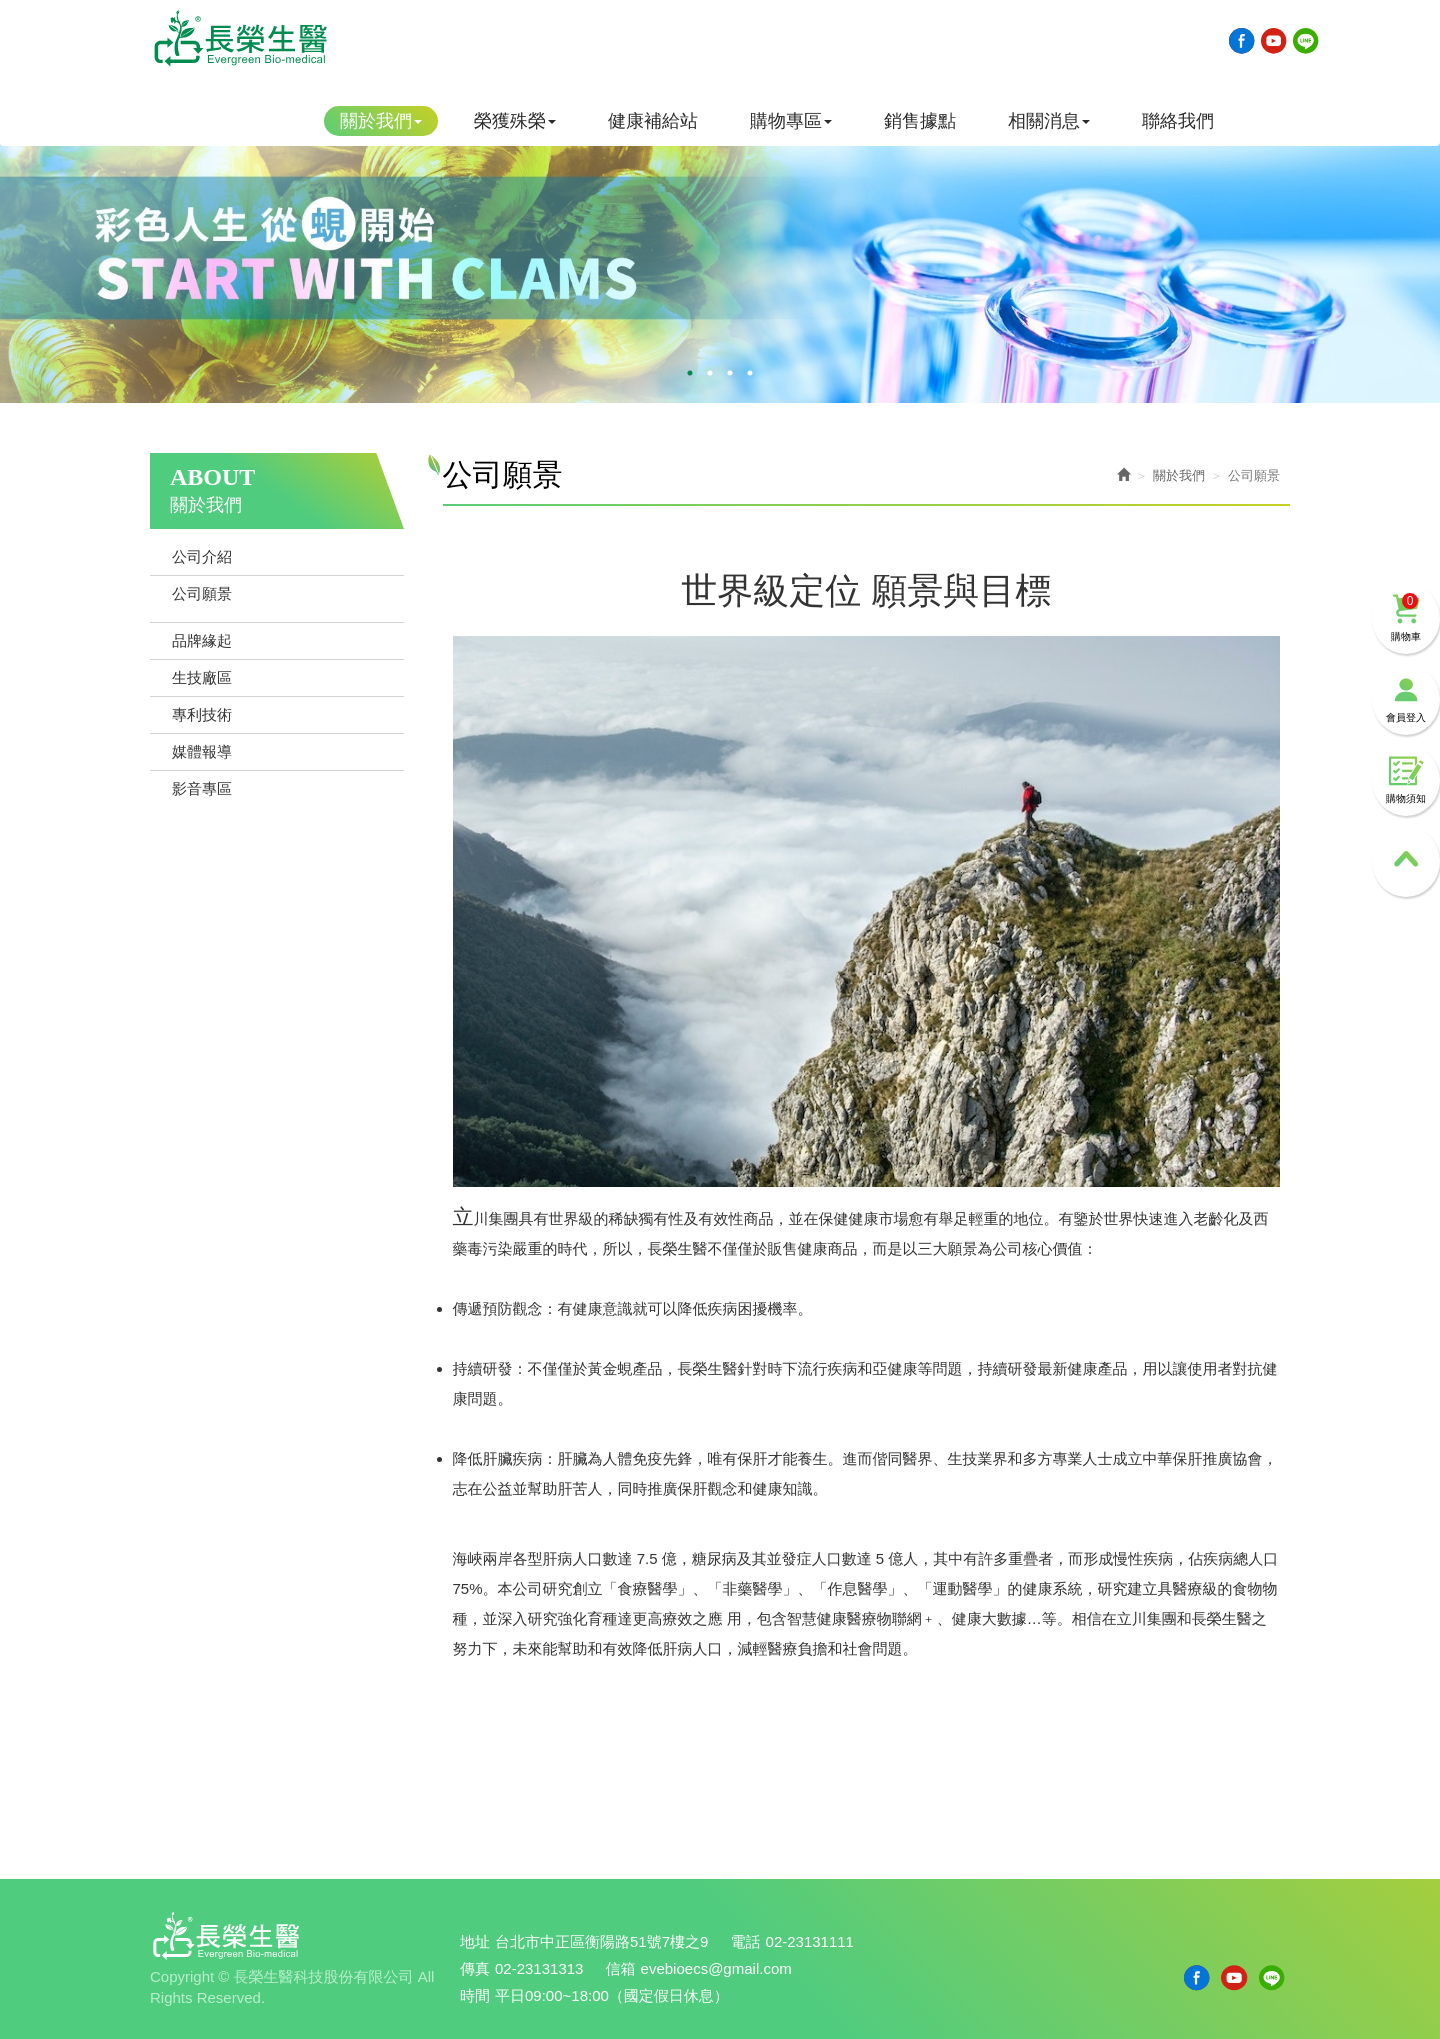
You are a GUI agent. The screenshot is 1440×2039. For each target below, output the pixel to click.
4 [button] (750, 373)
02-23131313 (539, 1968)
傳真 (475, 1968)
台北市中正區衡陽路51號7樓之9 (601, 1941)
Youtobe (1274, 41)
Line (1306, 41)
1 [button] (690, 373)
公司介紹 (202, 556)
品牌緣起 (202, 640)
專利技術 (202, 714)
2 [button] (710, 373)
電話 (746, 1941)
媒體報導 (202, 751)
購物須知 (1406, 779)
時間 (475, 1995)
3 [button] (730, 373)
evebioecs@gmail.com (716, 1968)
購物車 (1406, 617)
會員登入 (1406, 698)
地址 (475, 1941)
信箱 (621, 1968)
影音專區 (202, 788)
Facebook (1242, 41)
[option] (720, 241)
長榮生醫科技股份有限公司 (240, 38)
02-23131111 (810, 1941)
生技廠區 (202, 677)
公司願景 (202, 593)
